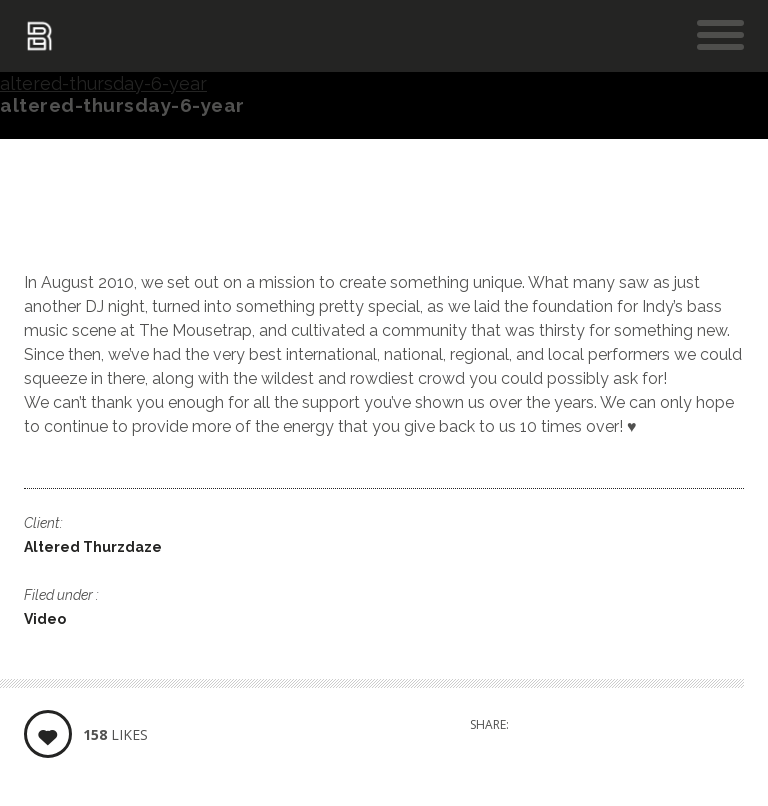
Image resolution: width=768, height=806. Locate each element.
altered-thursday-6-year (103, 83)
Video (45, 619)
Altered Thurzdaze (93, 547)
